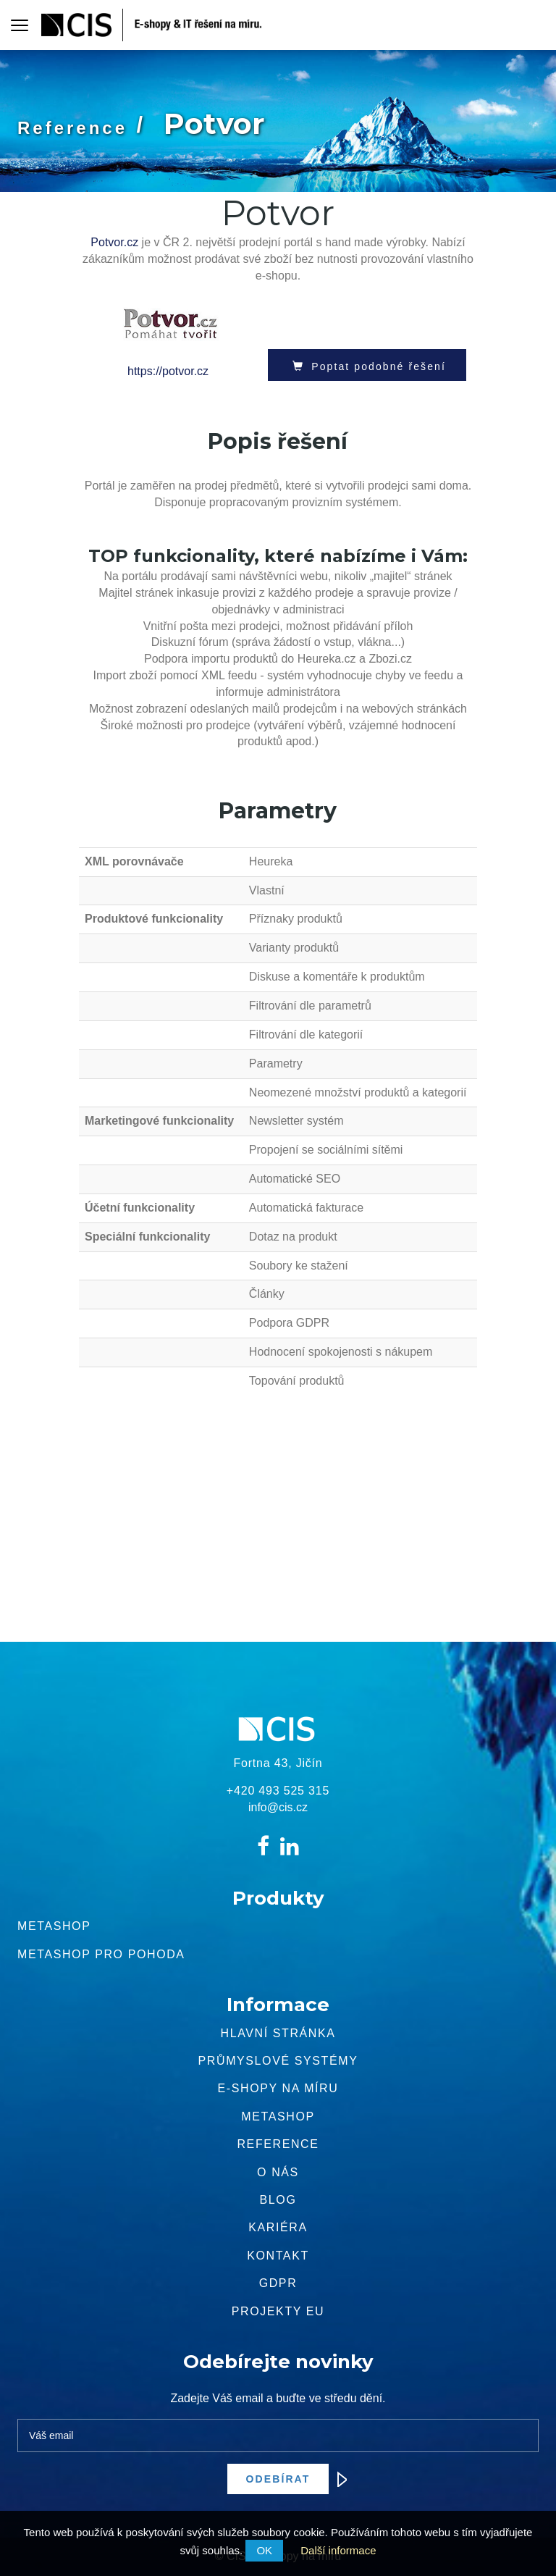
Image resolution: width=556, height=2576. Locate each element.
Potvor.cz (114, 242)
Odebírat (287, 2479)
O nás (278, 2172)
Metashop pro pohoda (101, 1954)
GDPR (278, 2283)
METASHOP (277, 2116)
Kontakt (278, 2255)
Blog (278, 2200)
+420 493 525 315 (278, 1790)
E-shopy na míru (278, 2088)
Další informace (338, 2550)
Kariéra (277, 2227)
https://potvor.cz (167, 371)
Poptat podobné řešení (367, 365)
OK (264, 2550)
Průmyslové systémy (278, 2061)
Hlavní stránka (277, 2033)
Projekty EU (278, 2311)
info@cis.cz (278, 1807)
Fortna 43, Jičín (277, 1763)
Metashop (53, 1926)
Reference (72, 128)
